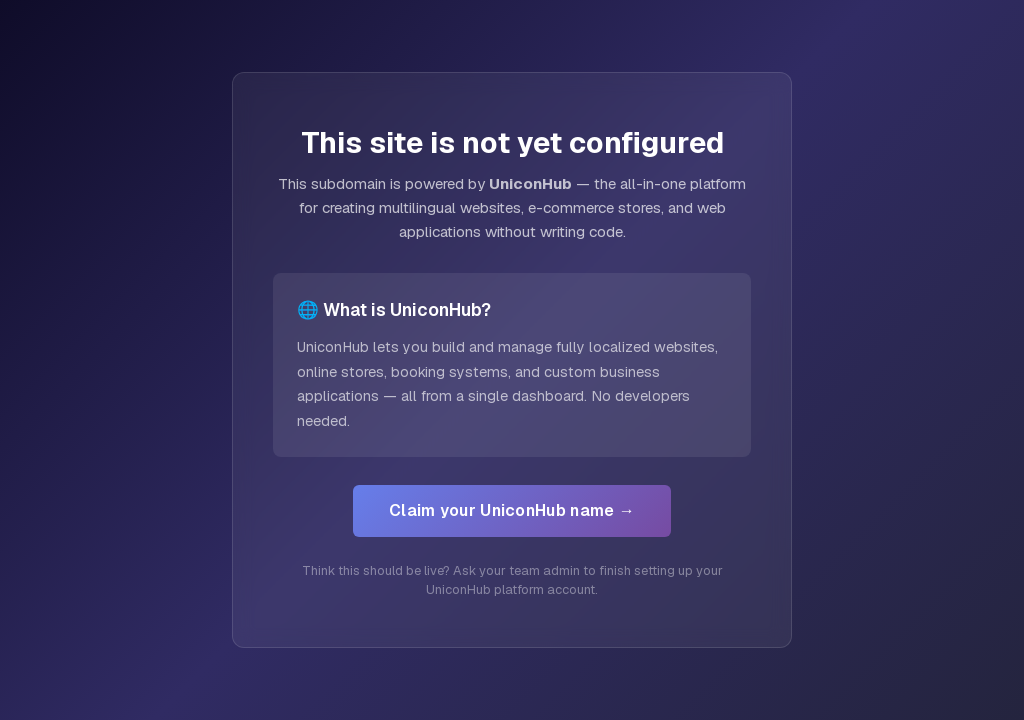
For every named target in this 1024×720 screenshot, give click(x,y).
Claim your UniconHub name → (512, 510)
